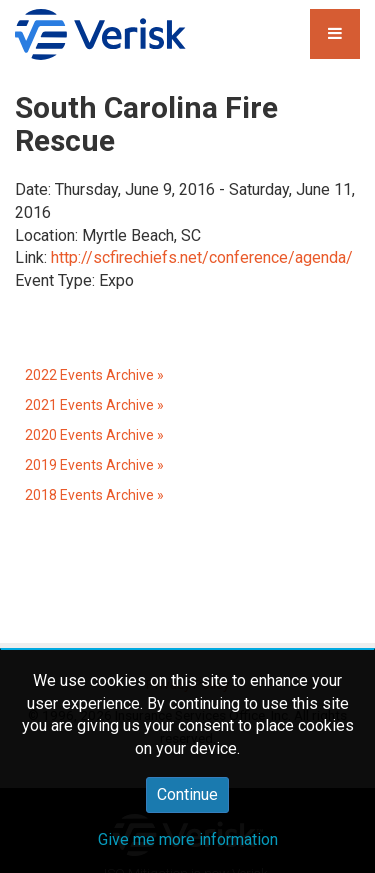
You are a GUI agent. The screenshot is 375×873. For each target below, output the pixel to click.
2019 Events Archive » (94, 465)
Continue (187, 794)
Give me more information (188, 839)
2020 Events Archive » (94, 435)
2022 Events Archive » (94, 375)
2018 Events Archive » (94, 495)
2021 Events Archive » (94, 405)
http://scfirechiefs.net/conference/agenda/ (202, 257)
